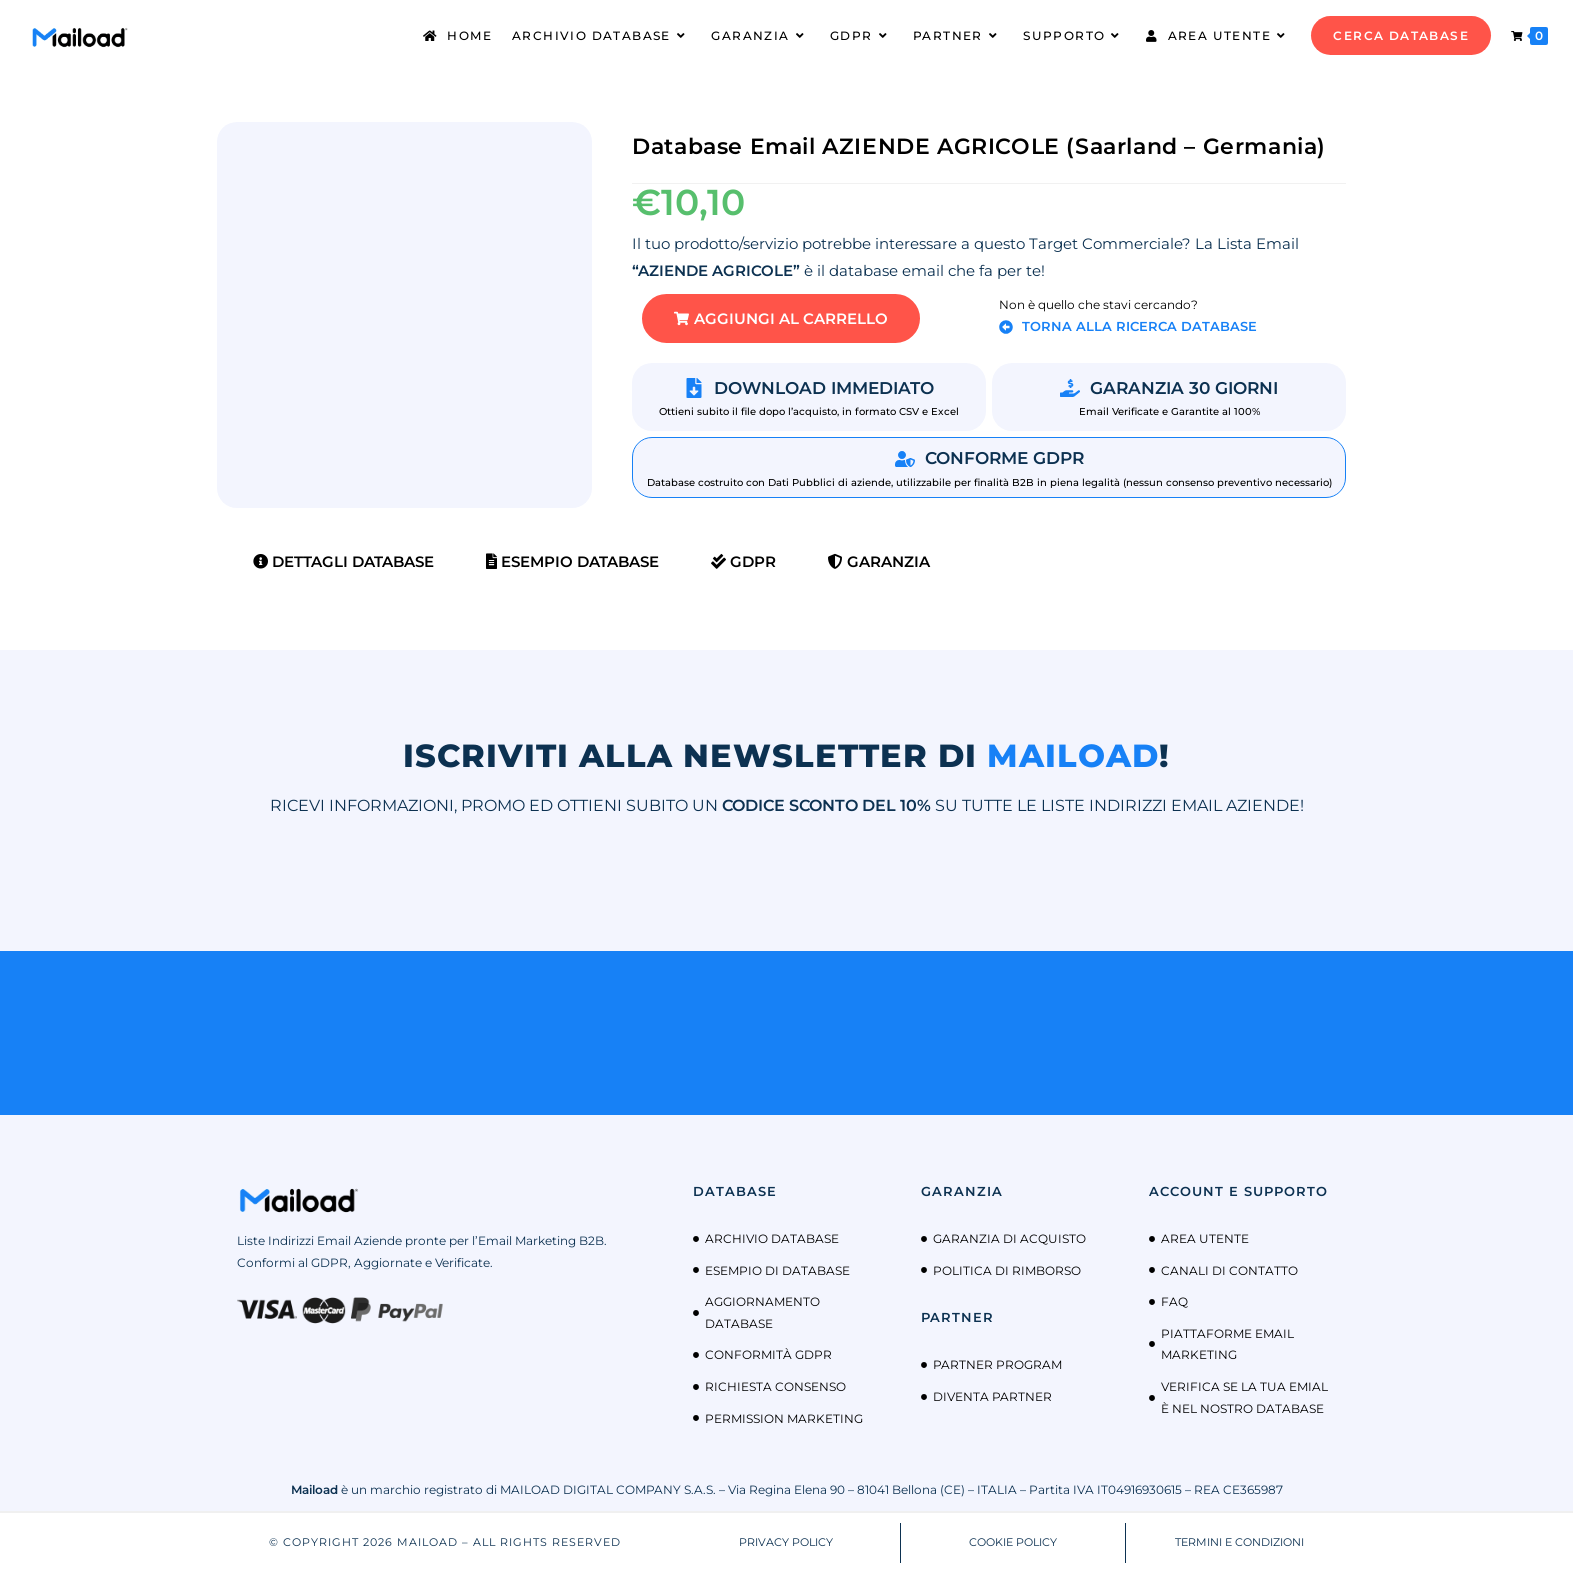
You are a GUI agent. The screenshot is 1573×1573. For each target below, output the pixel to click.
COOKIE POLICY (1013, 1542)
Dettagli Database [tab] (343, 561)
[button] (781, 318)
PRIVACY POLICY (786, 1542)
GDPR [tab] (743, 561)
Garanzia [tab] (879, 561)
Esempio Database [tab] (572, 561)
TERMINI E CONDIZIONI (1239, 1542)
